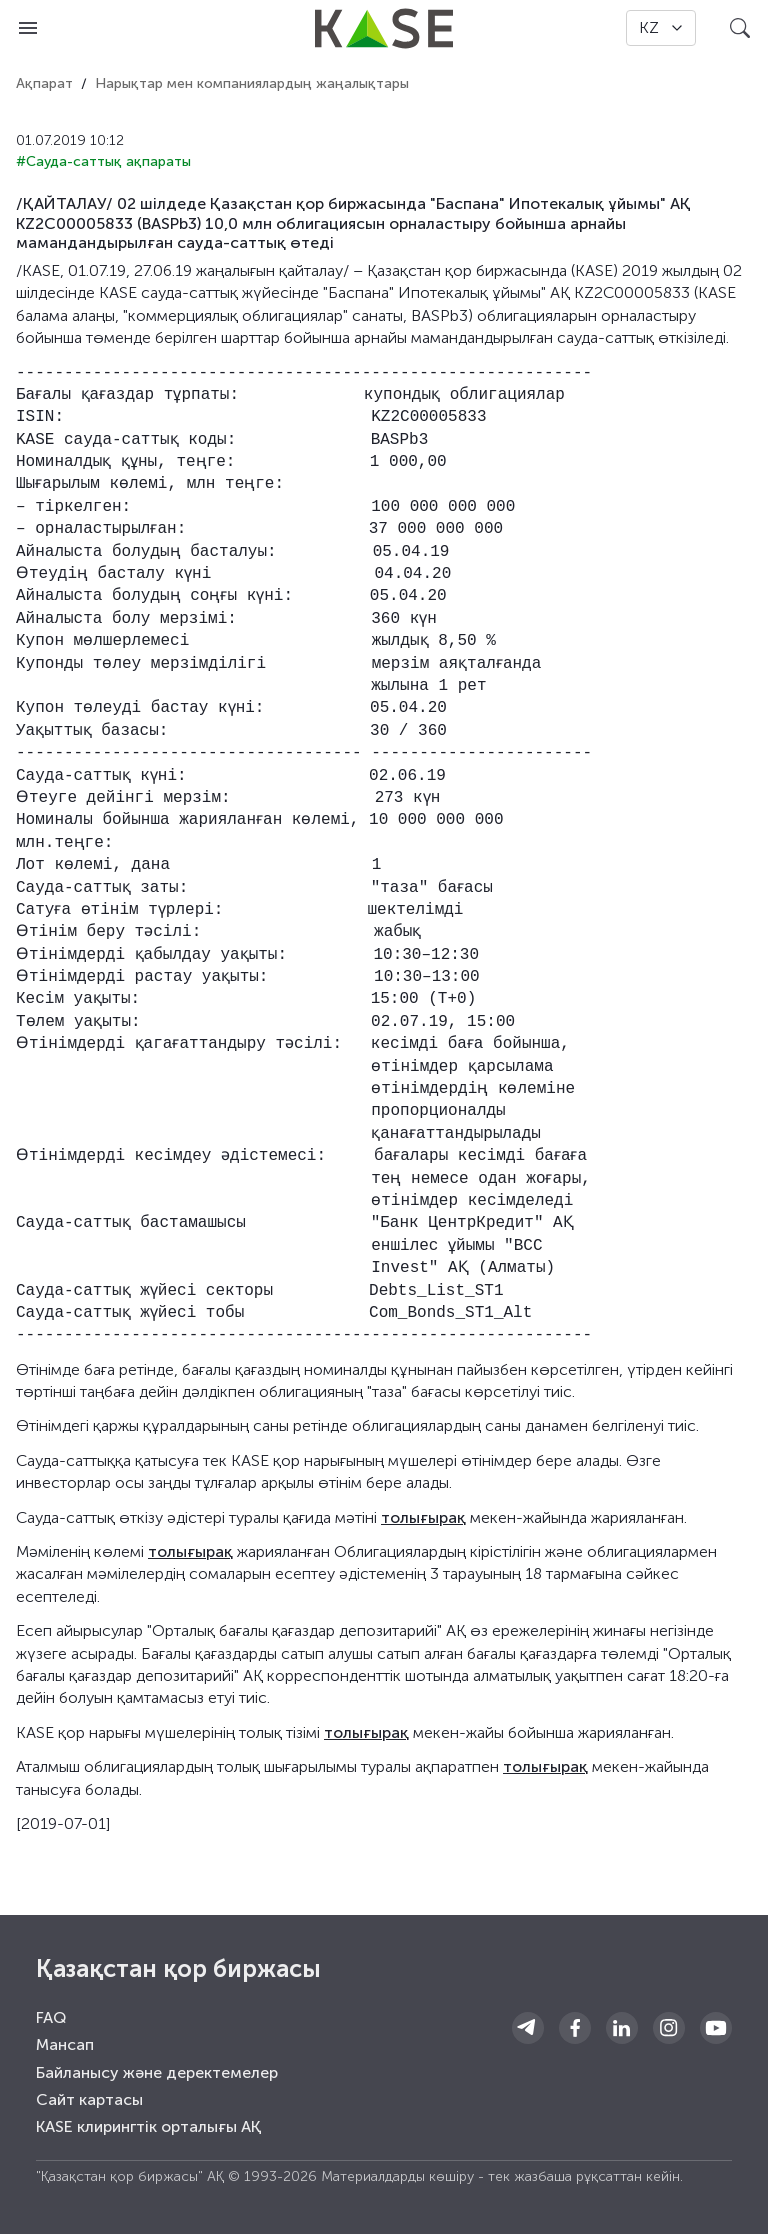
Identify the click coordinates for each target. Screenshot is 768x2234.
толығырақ (423, 1517)
